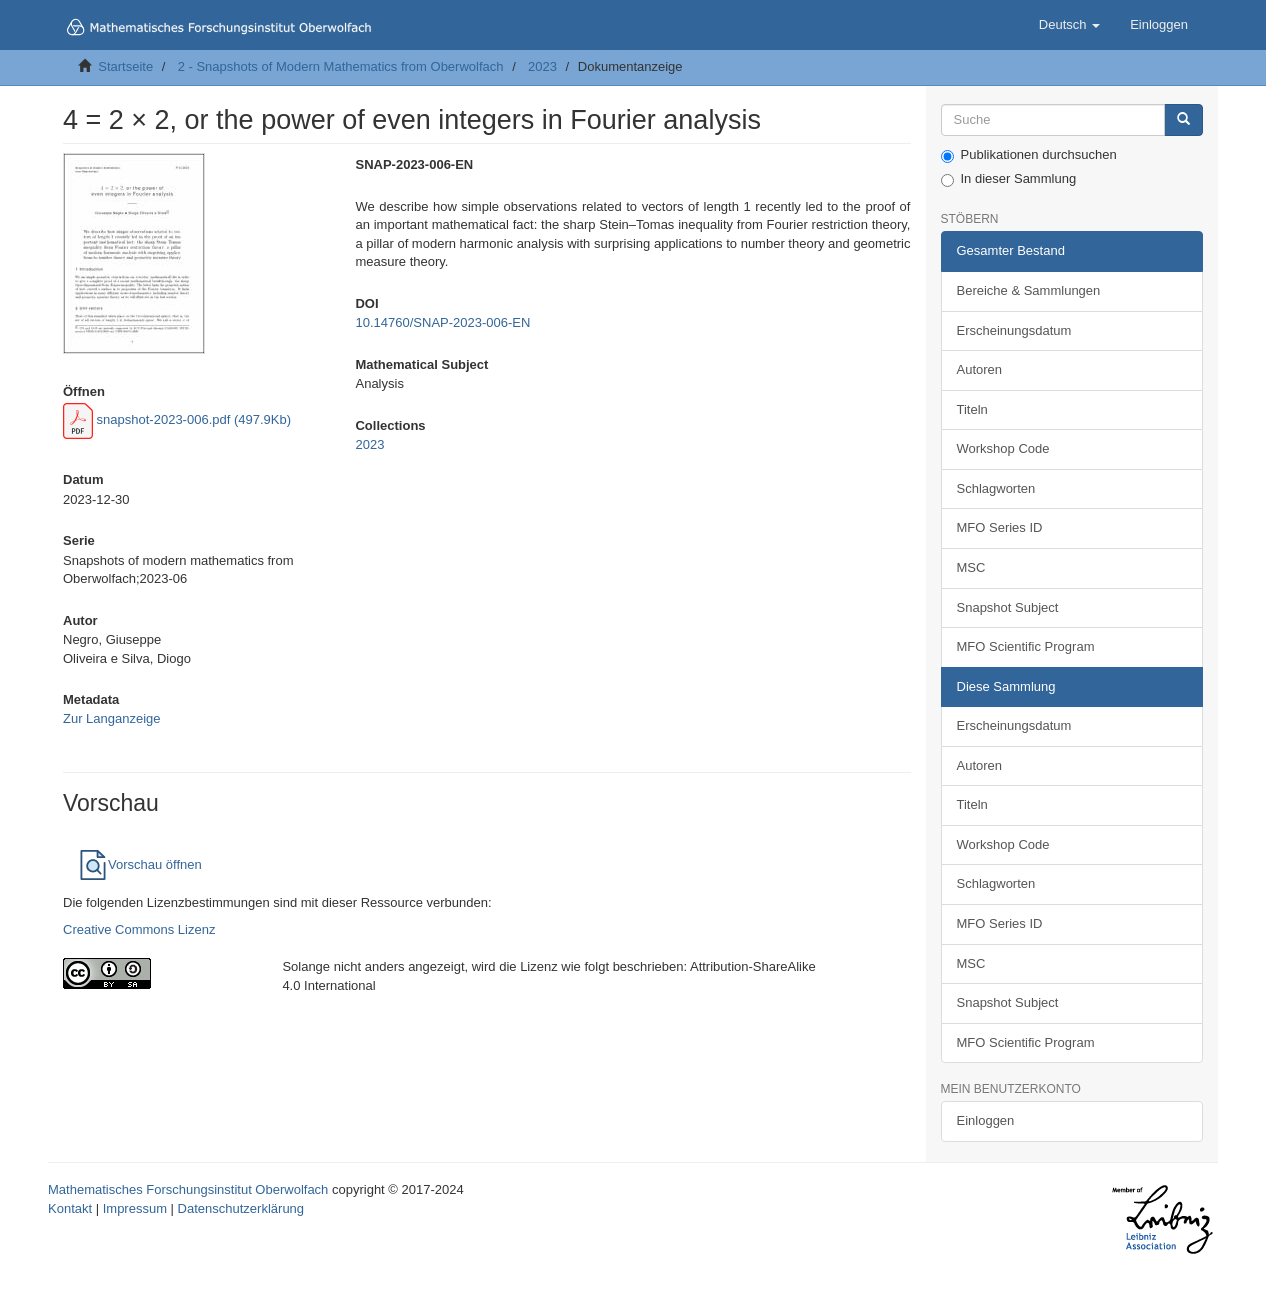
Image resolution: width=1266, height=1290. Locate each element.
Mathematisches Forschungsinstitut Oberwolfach (188, 1189)
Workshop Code (1003, 448)
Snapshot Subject (1008, 607)
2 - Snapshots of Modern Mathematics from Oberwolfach (341, 66)
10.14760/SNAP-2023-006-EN (442, 322)
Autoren (980, 369)
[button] (1069, 25)
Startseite (125, 66)
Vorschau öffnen (140, 864)
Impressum (135, 1208)
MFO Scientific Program (1026, 646)
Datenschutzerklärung (241, 1208)
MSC (971, 567)
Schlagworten (996, 488)
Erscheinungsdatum (1014, 330)
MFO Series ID (1000, 527)
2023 (542, 66)
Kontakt (70, 1208)
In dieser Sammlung (1009, 179)
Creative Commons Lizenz (139, 929)
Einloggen (986, 1120)
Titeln (972, 409)
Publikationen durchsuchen (1029, 155)
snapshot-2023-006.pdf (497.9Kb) (177, 419)
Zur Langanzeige (112, 718)
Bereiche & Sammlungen (1029, 290)
